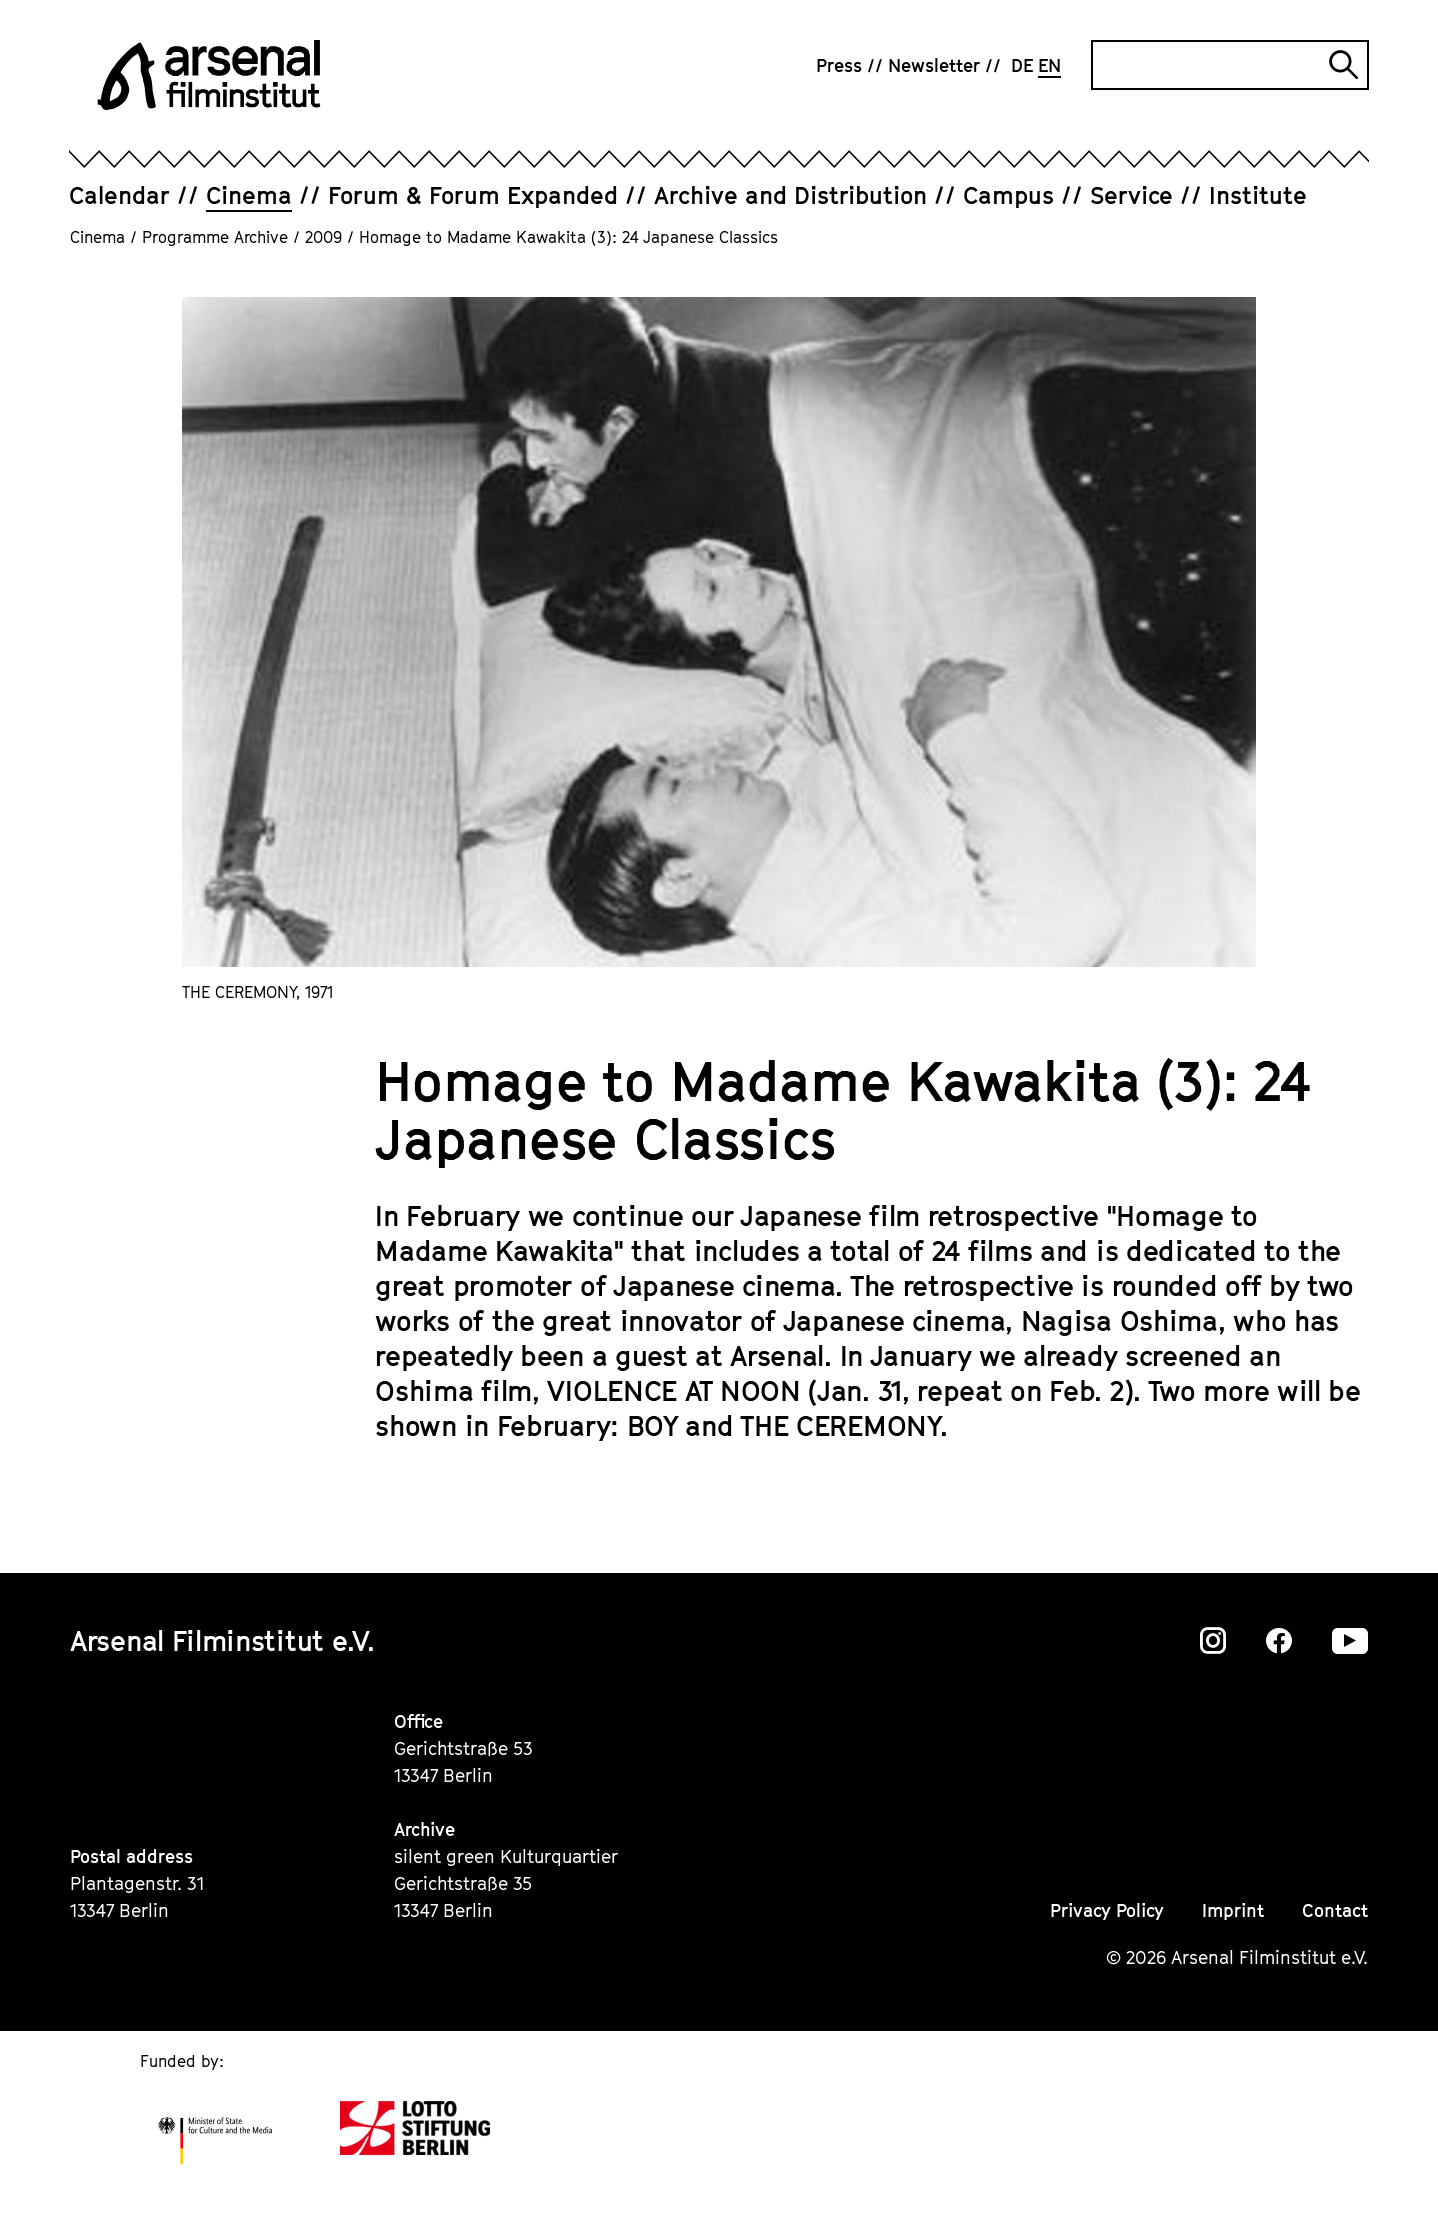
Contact (1335, 1910)
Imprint (1233, 1910)
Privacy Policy (1107, 1910)
